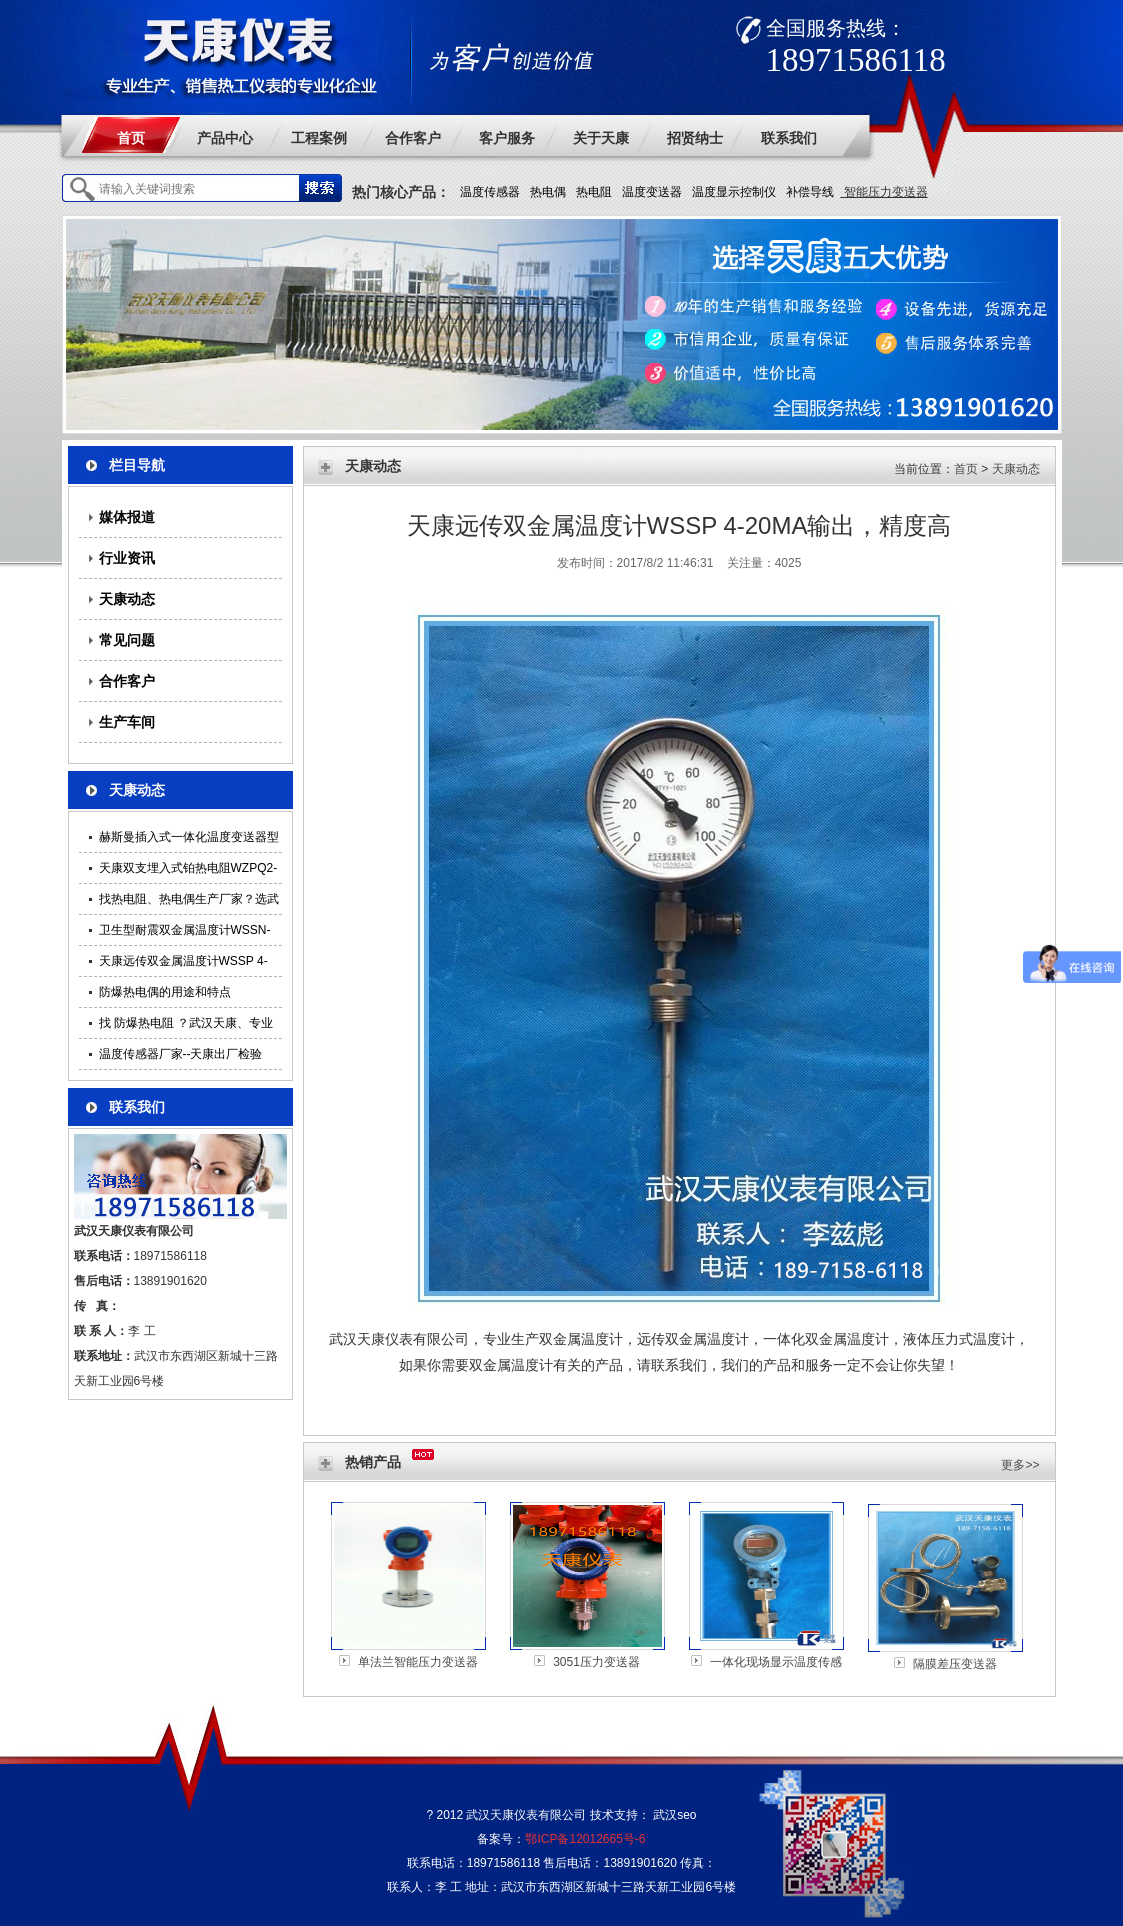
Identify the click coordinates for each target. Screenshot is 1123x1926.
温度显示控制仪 (734, 192)
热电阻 (594, 192)
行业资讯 (127, 558)
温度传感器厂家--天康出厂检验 (181, 1054)
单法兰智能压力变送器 (418, 1662)
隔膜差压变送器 (955, 1664)
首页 (131, 138)
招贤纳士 (695, 138)
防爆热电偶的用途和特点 (165, 992)
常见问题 (127, 640)
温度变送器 (652, 192)
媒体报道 (127, 517)
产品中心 (225, 138)
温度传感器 (490, 192)
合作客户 (413, 138)
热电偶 (548, 192)
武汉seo (674, 1815)
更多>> (1020, 1465)
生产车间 (127, 722)
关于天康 (601, 138)
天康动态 (127, 599)
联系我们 (789, 138)
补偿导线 (810, 192)
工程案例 (319, 138)
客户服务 (507, 138)
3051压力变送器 (596, 1662)
